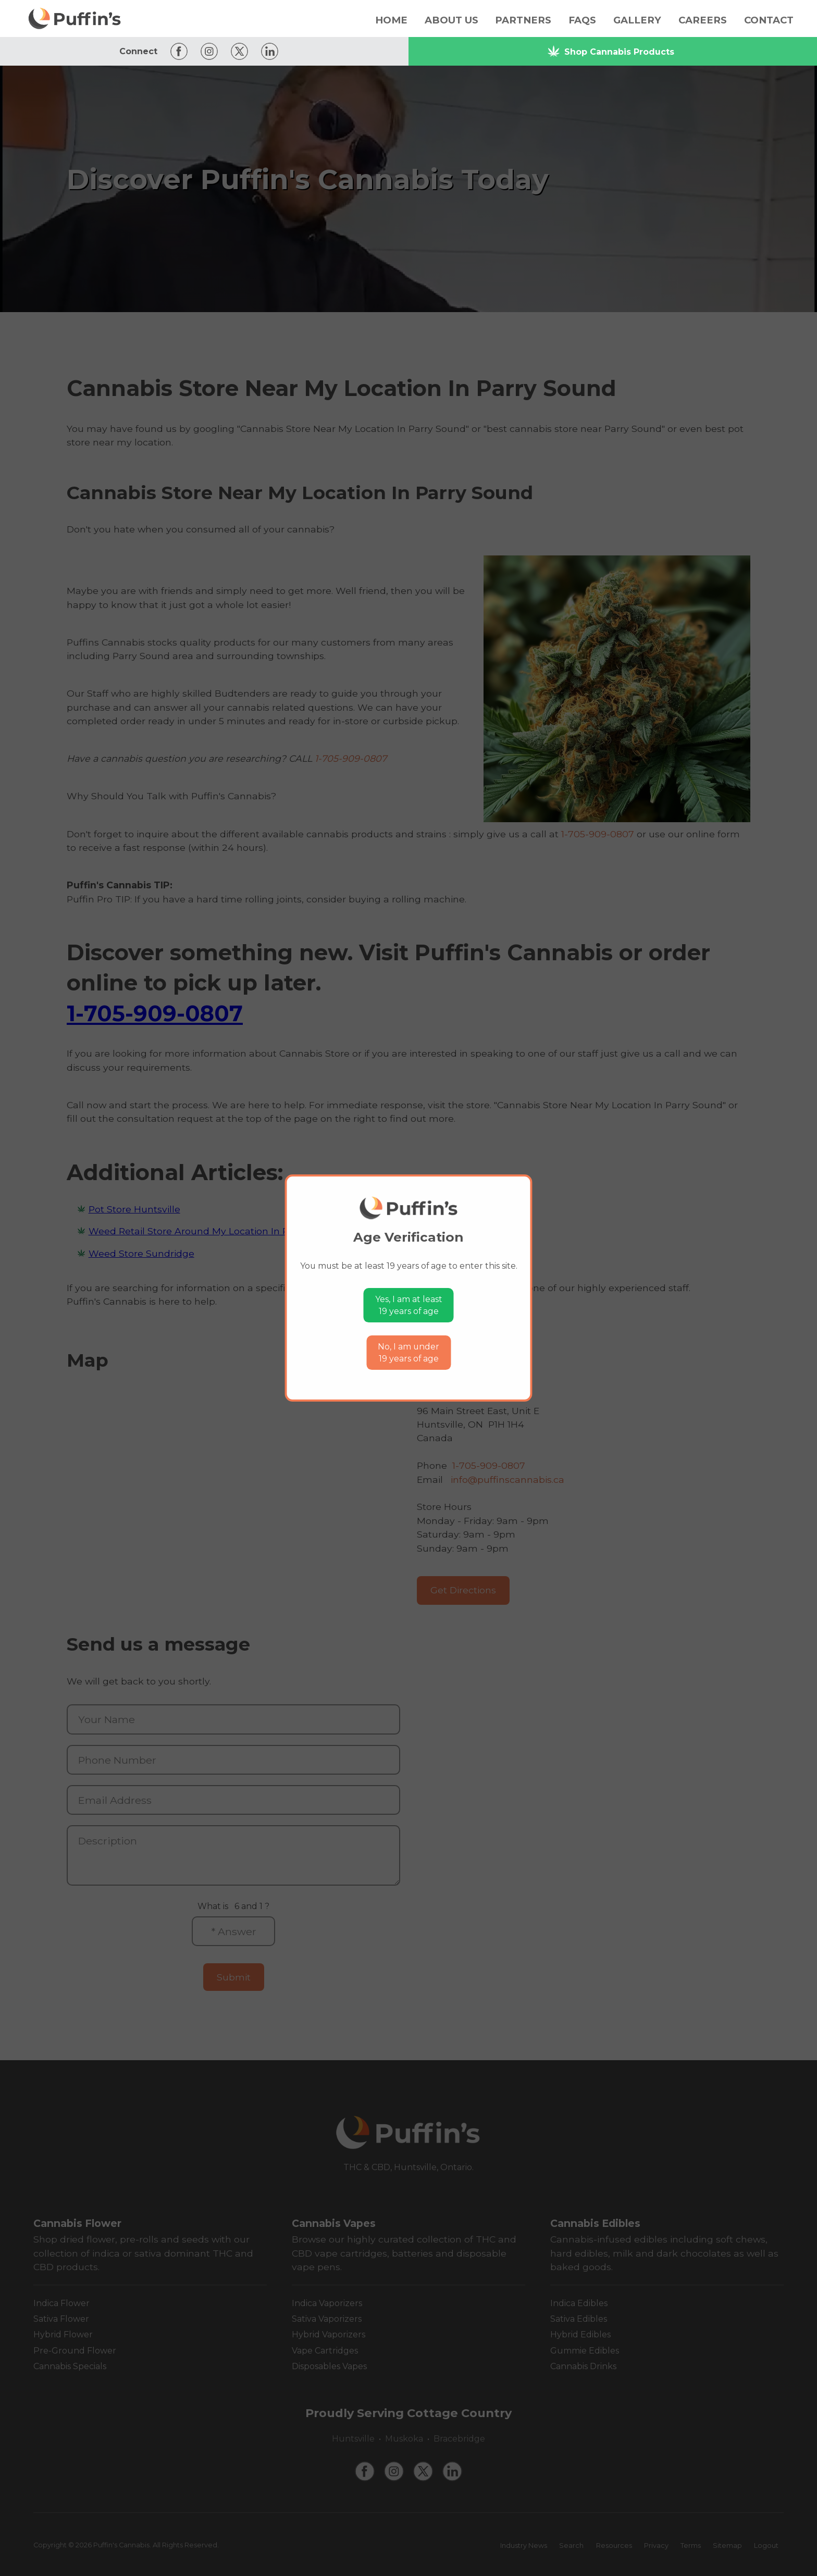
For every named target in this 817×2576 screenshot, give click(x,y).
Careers (702, 20)
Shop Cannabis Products (610, 51)
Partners (523, 20)
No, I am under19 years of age (408, 1353)
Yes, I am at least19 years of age (408, 1305)
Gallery (637, 20)
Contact (769, 20)
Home (391, 20)
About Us (451, 20)
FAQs (582, 20)
